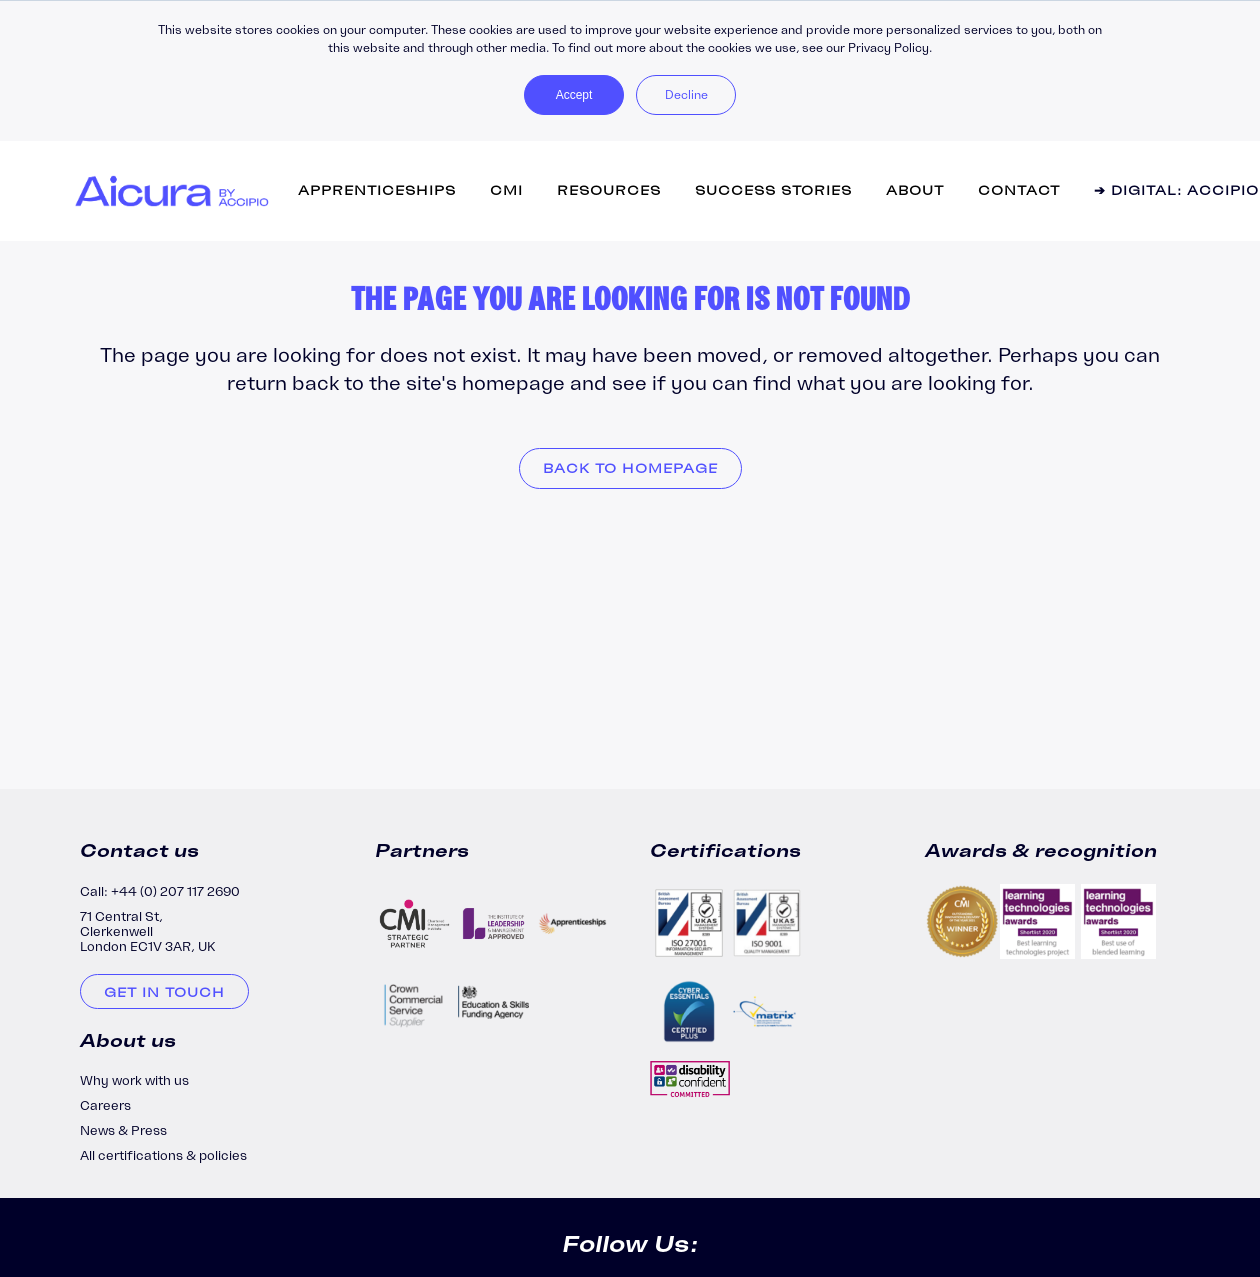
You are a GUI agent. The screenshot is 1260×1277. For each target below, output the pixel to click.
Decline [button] (686, 94)
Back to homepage (630, 468)
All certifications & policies (163, 1155)
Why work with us (134, 1080)
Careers (105, 1105)
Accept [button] (574, 95)
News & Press (123, 1130)
